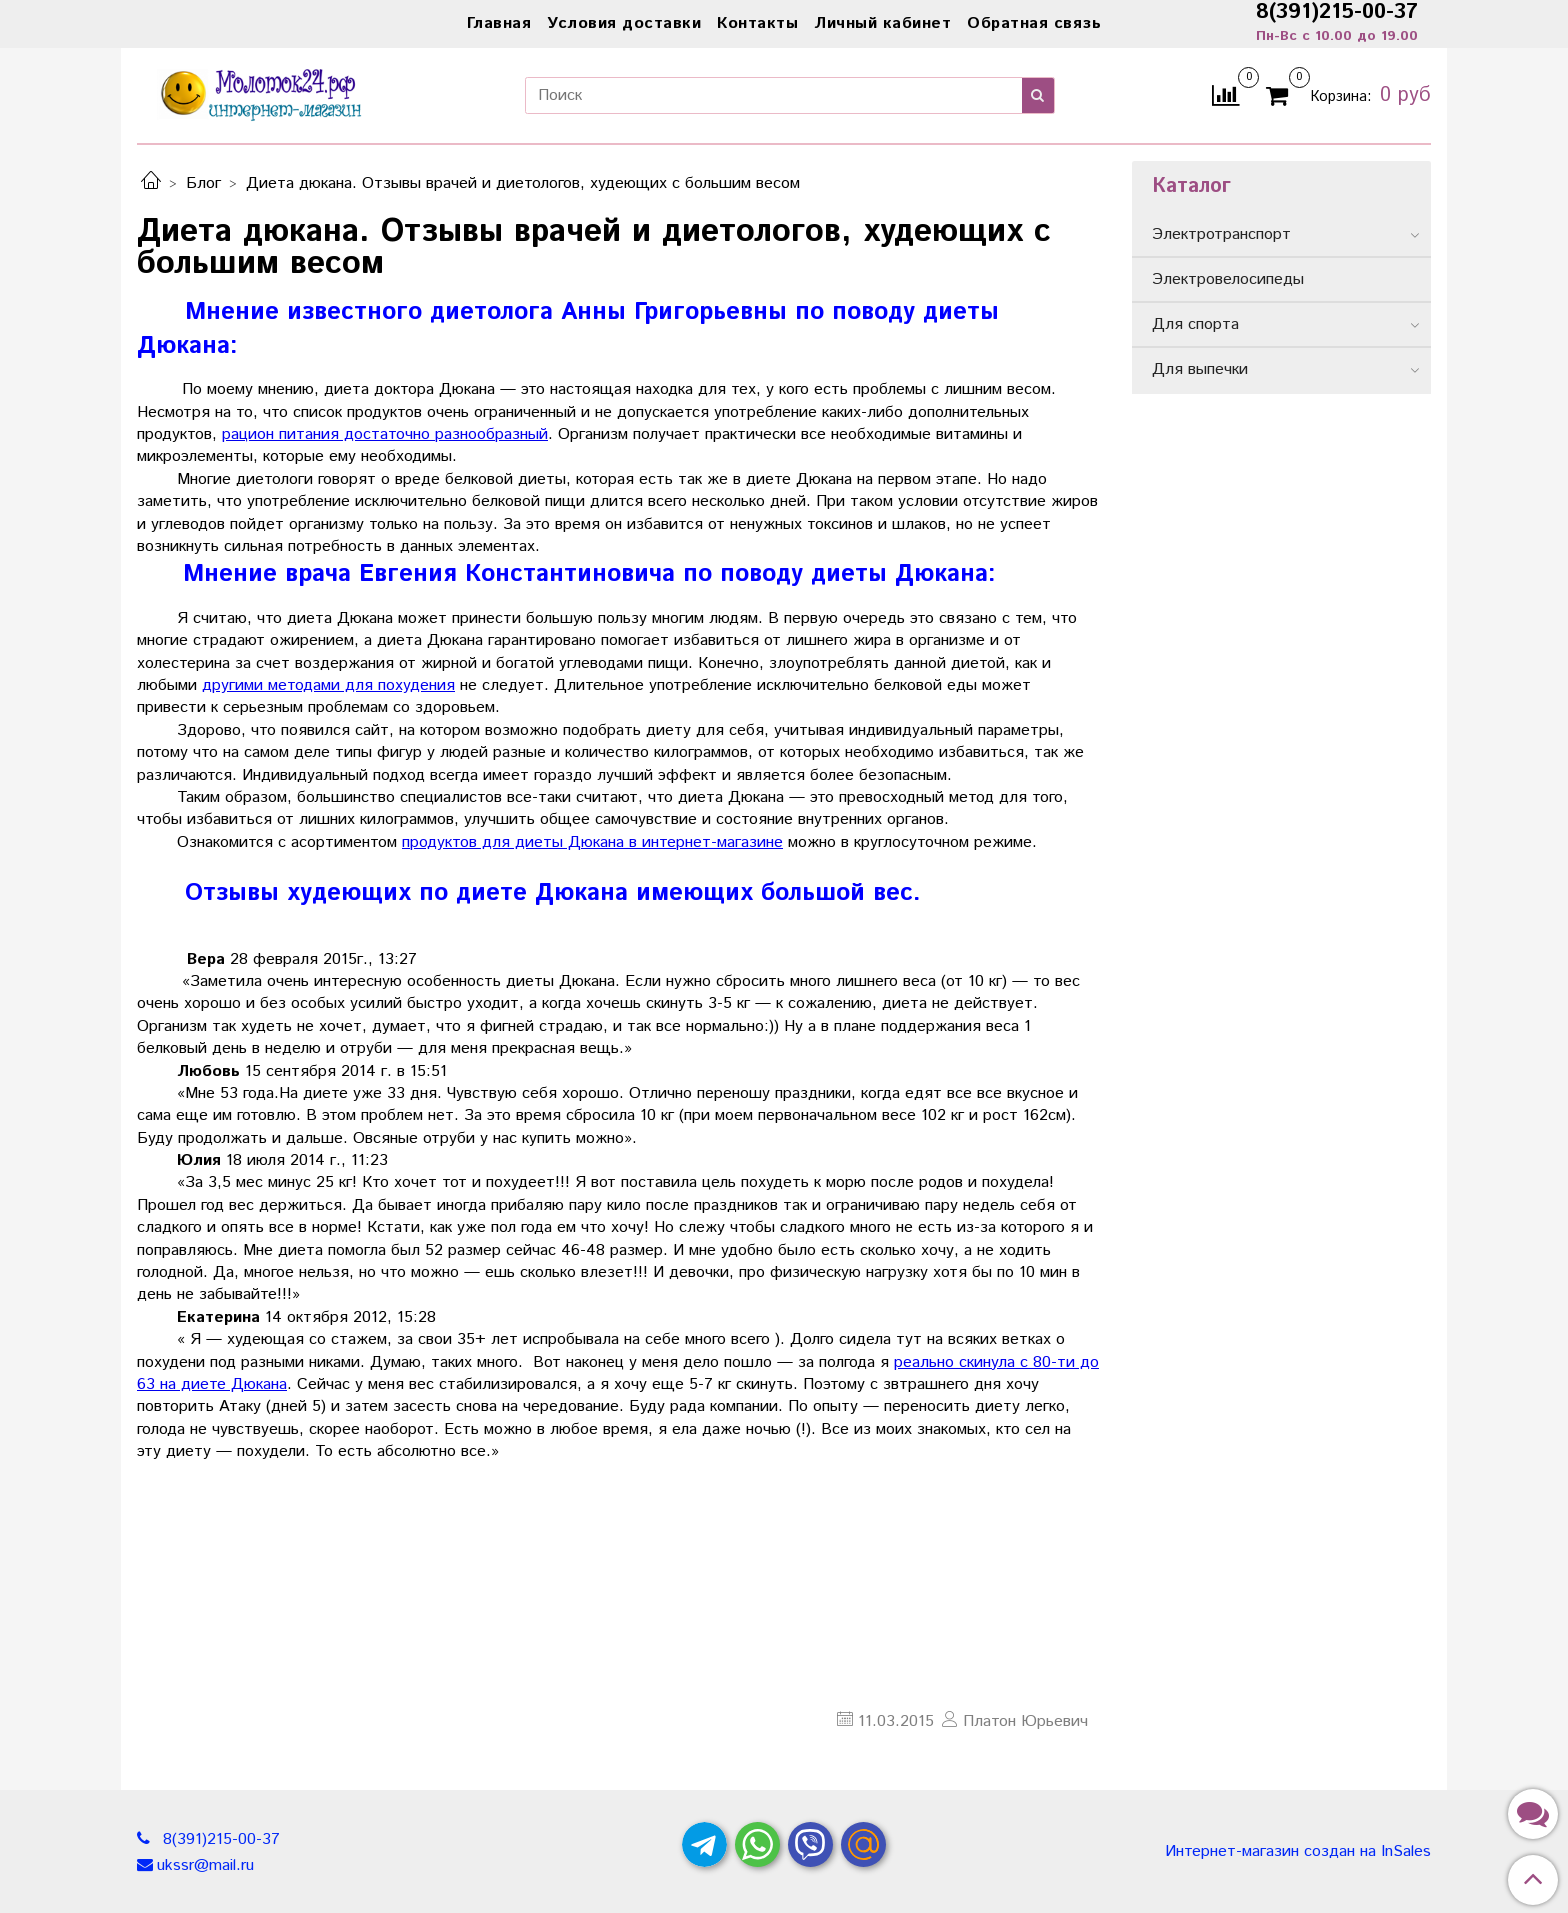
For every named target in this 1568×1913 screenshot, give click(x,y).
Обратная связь (1034, 23)
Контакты (757, 23)
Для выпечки (1200, 369)
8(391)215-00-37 (219, 1839)
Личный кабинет (882, 23)
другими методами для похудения (328, 685)
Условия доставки (624, 23)
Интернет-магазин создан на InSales (1298, 1852)
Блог (203, 183)
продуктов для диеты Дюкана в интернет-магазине (592, 842)
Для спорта (1195, 324)
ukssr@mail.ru (205, 1865)
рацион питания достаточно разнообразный (385, 434)
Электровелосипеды (1228, 279)
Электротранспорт (1221, 234)
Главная (499, 23)
